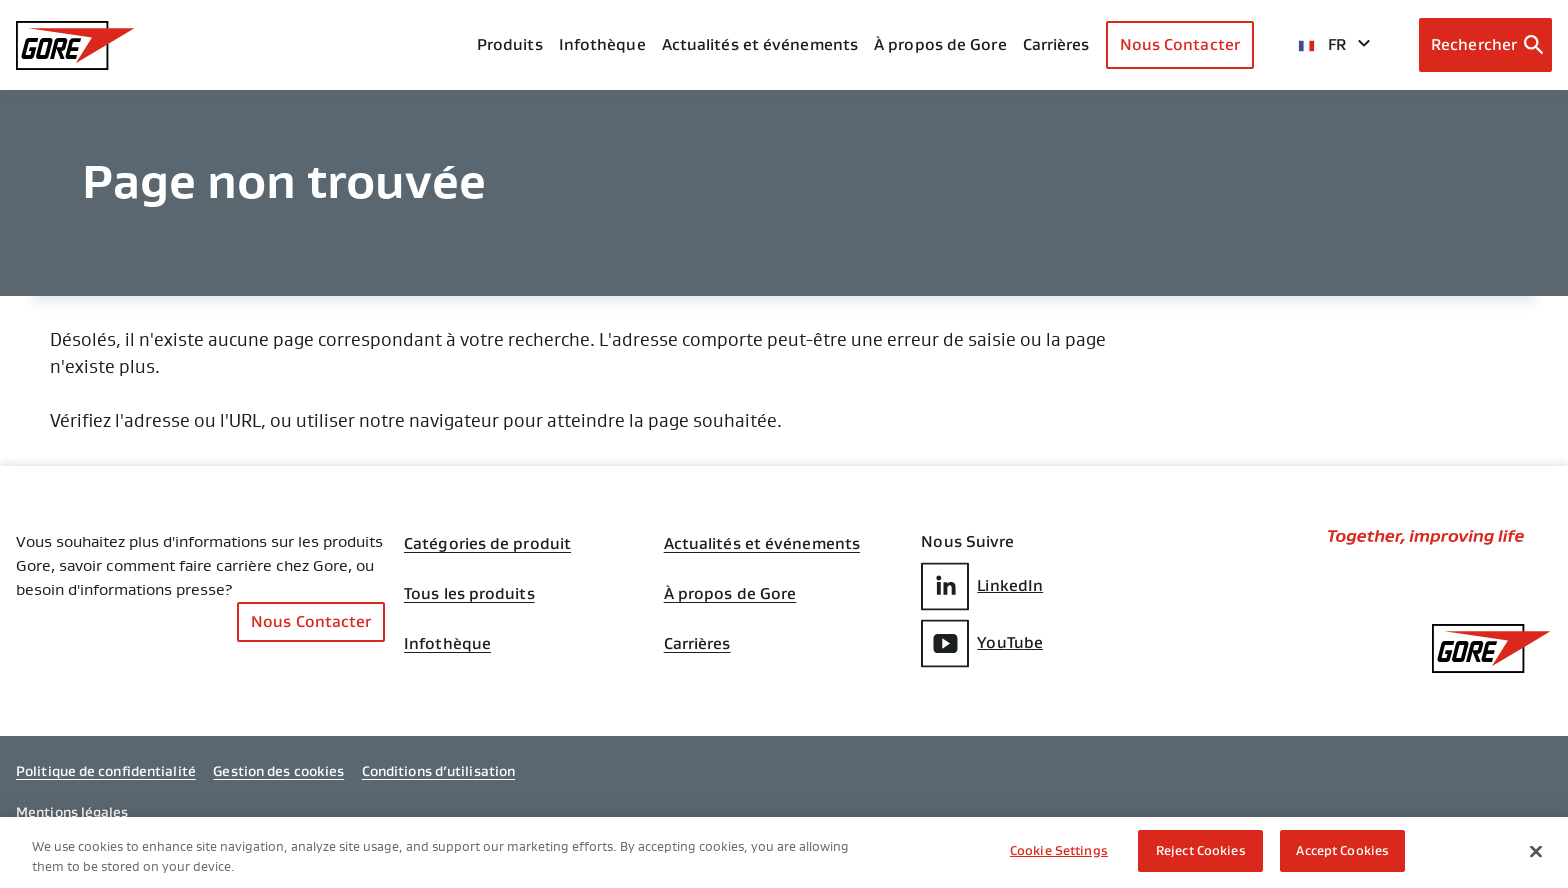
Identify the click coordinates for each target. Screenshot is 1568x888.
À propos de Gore (940, 44)
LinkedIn (982, 586)
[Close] (1536, 852)
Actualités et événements (760, 44)
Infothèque (447, 644)
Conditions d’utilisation (438, 771)
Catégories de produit (487, 544)
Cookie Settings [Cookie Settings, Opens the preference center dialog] (1059, 852)
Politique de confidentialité (106, 771)
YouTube (982, 643)
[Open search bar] (1485, 45)
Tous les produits (469, 594)
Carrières (697, 644)
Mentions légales (72, 812)
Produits (510, 44)
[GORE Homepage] (75, 45)
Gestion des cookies (278, 771)
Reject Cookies (1201, 852)
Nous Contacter (1180, 44)
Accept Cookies (1342, 852)
